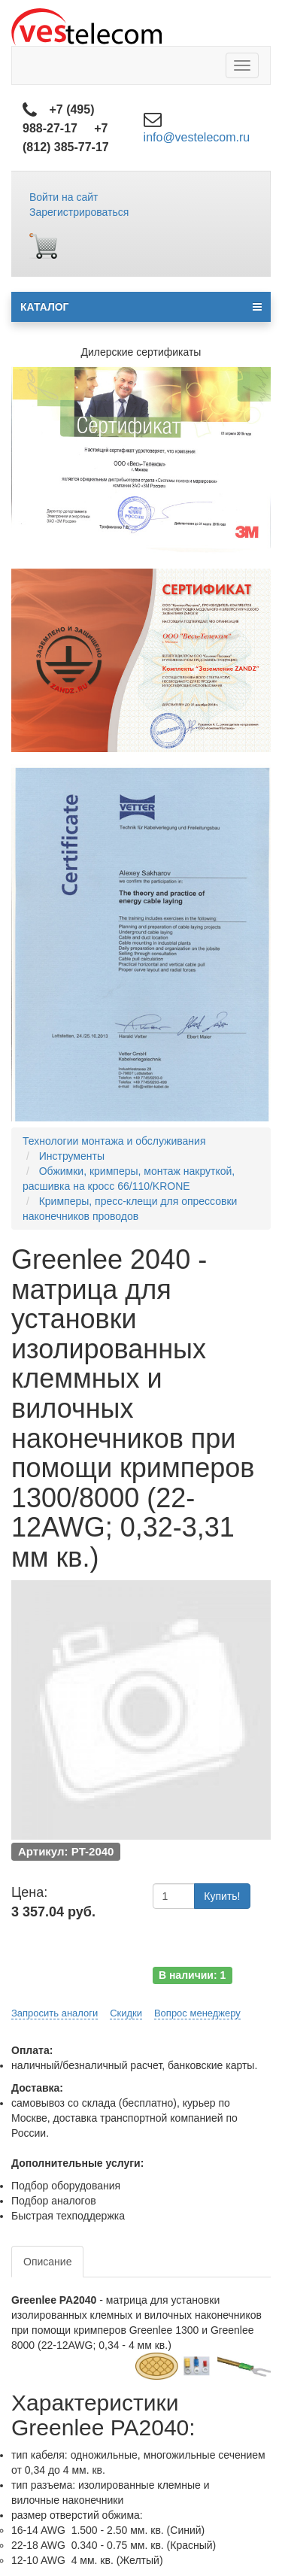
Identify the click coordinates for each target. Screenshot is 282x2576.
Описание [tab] (47, 2262)
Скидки (126, 2013)
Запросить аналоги (54, 2013)
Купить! (222, 1896)
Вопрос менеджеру (197, 2013)
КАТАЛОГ (141, 307)
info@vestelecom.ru (197, 137)
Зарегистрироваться (79, 212)
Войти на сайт (64, 197)
